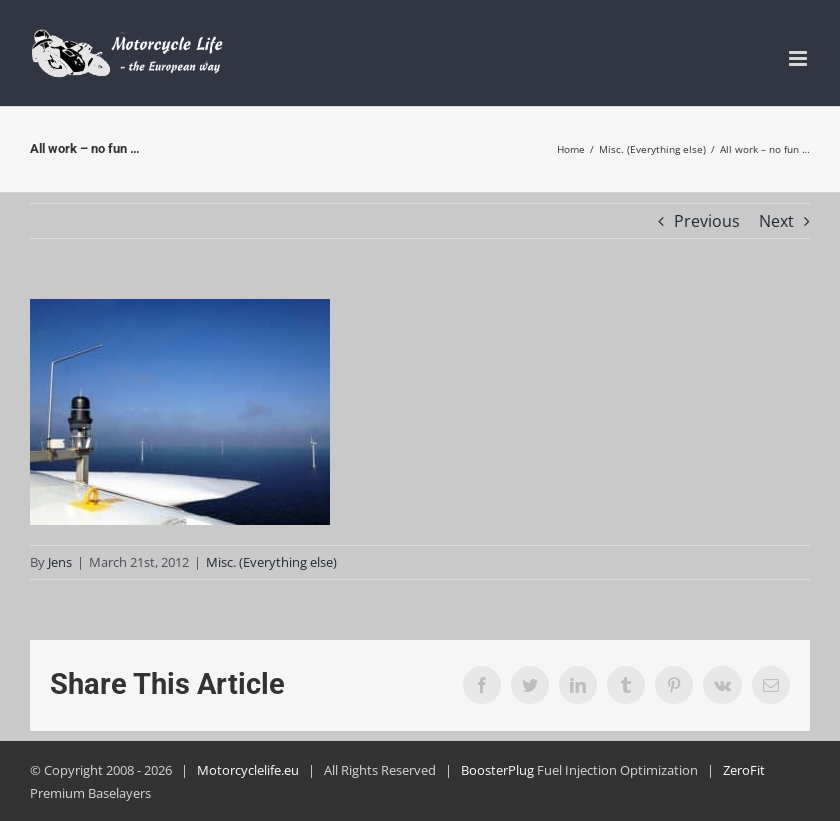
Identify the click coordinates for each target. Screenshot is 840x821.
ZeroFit (744, 770)
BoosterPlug (497, 770)
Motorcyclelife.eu (248, 770)
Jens (60, 562)
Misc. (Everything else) (271, 562)
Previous (707, 221)
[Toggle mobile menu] (799, 58)
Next (776, 221)
